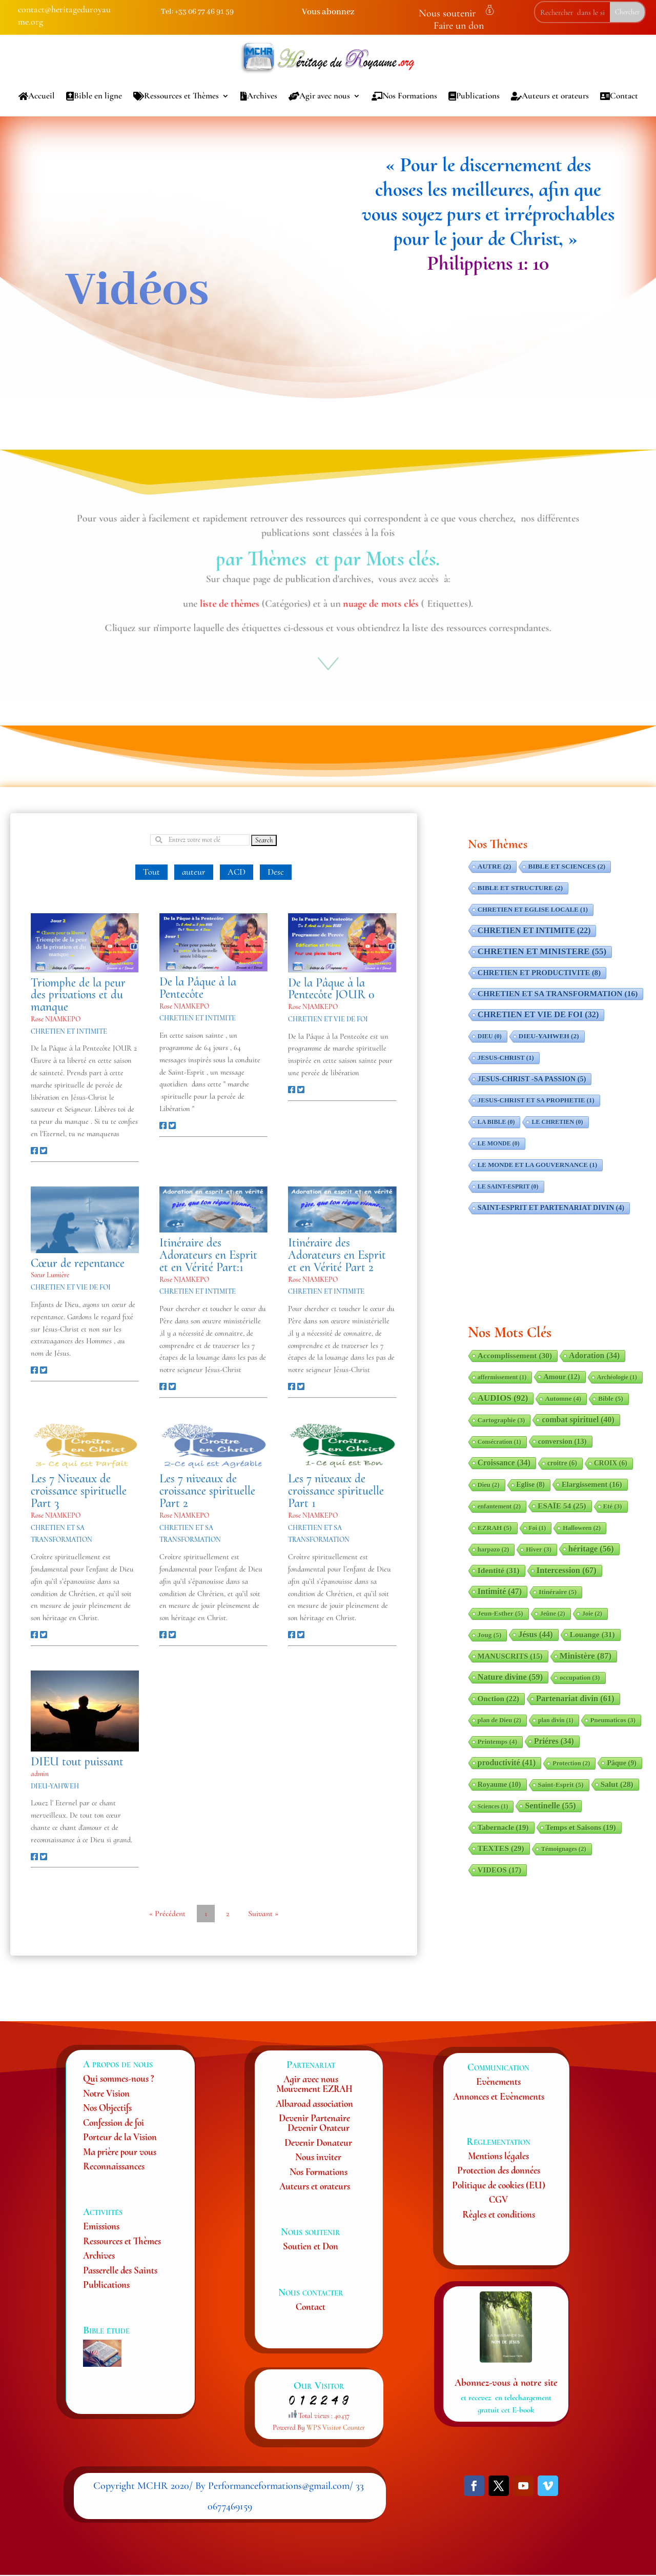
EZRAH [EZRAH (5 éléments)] (495, 1528)
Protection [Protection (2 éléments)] (571, 1763)
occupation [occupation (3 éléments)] (580, 1677)
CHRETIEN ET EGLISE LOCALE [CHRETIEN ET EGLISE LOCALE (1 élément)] (533, 909)
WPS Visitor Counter (335, 2427)
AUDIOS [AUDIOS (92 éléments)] (503, 1398)
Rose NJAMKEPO (55, 1019)
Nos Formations (404, 95)
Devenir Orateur (319, 2128)
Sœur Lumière (50, 1275)
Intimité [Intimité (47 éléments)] (500, 1591)
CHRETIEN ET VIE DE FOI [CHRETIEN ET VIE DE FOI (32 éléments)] (538, 1014)
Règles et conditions (498, 2214)
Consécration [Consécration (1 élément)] (499, 1441)
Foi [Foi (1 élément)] (537, 1528)
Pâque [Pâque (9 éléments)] (621, 1763)
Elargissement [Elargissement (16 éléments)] (592, 1484)
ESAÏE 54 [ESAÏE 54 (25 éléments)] (562, 1505)
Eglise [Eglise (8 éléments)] (531, 1484)
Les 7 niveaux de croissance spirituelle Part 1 (336, 1491)
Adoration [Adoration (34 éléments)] (594, 1355)
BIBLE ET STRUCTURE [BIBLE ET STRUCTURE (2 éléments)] (520, 888)
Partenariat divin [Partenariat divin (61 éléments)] (575, 1698)
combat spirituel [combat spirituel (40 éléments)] (578, 1419)
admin (40, 1773)
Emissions (101, 2226)
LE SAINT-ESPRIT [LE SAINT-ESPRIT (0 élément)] (508, 1186)
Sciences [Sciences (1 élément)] (493, 1806)
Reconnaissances (114, 2166)
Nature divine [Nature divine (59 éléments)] (510, 1677)
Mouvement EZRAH (314, 2089)
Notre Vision (106, 2093)
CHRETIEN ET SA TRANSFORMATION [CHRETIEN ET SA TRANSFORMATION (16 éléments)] (558, 993)
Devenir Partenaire (314, 2118)
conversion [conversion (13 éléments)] (562, 1441)
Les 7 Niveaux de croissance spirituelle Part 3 (79, 1491)
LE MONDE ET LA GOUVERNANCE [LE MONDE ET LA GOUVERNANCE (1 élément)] (537, 1165)
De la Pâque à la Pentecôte (197, 987)
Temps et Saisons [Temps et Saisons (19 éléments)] (581, 1827)
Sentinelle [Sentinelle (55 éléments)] (550, 1805)
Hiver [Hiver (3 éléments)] (538, 1549)
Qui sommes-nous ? (118, 2078)
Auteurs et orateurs (550, 95)
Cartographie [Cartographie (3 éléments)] (501, 1420)
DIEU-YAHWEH (55, 1786)
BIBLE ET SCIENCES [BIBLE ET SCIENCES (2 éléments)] (566, 866)
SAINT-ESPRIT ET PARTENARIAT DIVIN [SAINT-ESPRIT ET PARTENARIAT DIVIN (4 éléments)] (551, 1208)
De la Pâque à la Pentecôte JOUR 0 (331, 988)
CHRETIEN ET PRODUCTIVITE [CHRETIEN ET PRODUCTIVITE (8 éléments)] (539, 973)
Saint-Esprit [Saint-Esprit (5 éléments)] (561, 1784)
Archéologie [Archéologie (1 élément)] (617, 1377)
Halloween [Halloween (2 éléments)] (582, 1528)
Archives (258, 95)
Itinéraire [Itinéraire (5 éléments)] (558, 1592)
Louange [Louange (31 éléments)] (592, 1634)
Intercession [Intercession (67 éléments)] (567, 1570)
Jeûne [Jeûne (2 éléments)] (552, 1613)
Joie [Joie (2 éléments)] (592, 1613)
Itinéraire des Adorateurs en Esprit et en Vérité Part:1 (208, 1255)
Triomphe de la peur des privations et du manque (78, 995)
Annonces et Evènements (498, 2096)
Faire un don (459, 25)
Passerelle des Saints (120, 2270)
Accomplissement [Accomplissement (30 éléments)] (515, 1355)
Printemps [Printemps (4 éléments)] (497, 1741)
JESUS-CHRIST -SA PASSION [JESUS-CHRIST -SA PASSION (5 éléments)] (532, 1079)
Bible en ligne (94, 95)
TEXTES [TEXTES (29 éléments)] (501, 1848)
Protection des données (498, 2170)
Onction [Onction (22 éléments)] (498, 1698)
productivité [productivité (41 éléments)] (507, 1762)
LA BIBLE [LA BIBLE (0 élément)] (496, 1121)
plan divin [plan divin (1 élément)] (555, 1720)
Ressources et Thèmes (176, 95)
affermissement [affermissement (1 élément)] (502, 1377)
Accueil (36, 95)
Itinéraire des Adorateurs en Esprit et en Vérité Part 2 (337, 1255)
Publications (474, 95)
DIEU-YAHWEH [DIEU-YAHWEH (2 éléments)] (549, 1036)
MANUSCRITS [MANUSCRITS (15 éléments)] (510, 1656)
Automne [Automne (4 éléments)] (563, 1398)
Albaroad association (314, 2103)
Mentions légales (498, 2156)
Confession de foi (113, 2122)
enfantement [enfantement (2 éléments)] (499, 1506)
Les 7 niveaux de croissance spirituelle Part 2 (207, 1491)
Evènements (498, 2081)
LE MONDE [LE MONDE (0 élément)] (499, 1143)
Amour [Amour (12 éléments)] (561, 1377)
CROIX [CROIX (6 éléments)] (610, 1463)
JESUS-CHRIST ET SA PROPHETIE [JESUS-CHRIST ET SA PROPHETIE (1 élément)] (536, 1100)
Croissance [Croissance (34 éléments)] (504, 1462)
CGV (498, 2199)
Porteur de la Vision (120, 2137)
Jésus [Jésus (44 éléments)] (535, 1634)
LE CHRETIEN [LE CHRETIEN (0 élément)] (557, 1121)
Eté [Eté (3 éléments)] (612, 1506)
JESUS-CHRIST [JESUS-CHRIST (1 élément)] (506, 1057)
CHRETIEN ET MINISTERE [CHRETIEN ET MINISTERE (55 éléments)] (542, 951)
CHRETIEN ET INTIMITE (69, 1031)
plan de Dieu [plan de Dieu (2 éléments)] (499, 1720)
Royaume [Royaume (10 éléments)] (499, 1784)
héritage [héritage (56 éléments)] (591, 1549)
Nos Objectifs (107, 2108)
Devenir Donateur (318, 2142)
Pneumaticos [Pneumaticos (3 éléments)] (613, 1720)
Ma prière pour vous (119, 2152)
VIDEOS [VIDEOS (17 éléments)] (499, 1870)
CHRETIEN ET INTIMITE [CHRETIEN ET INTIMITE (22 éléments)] (534, 930)
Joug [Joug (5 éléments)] (490, 1635)
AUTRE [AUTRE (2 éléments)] (494, 866)
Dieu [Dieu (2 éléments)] (489, 1484)
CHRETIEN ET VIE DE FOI (328, 1019)
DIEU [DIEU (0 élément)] (490, 1036)
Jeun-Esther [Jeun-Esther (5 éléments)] (500, 1613)
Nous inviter (318, 2157)
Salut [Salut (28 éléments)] (617, 1784)
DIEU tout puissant (77, 1761)
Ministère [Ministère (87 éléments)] (586, 1656)
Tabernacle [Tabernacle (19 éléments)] (503, 1827)
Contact (619, 95)
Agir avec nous (319, 95)
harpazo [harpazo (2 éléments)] (493, 1549)
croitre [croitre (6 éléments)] (562, 1463)
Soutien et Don (310, 2246)
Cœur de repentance (78, 1263)
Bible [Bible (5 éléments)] (610, 1398)
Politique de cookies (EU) (498, 2185)
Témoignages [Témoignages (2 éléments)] (563, 1849)
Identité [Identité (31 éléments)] (499, 1570)
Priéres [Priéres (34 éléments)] (554, 1741)
